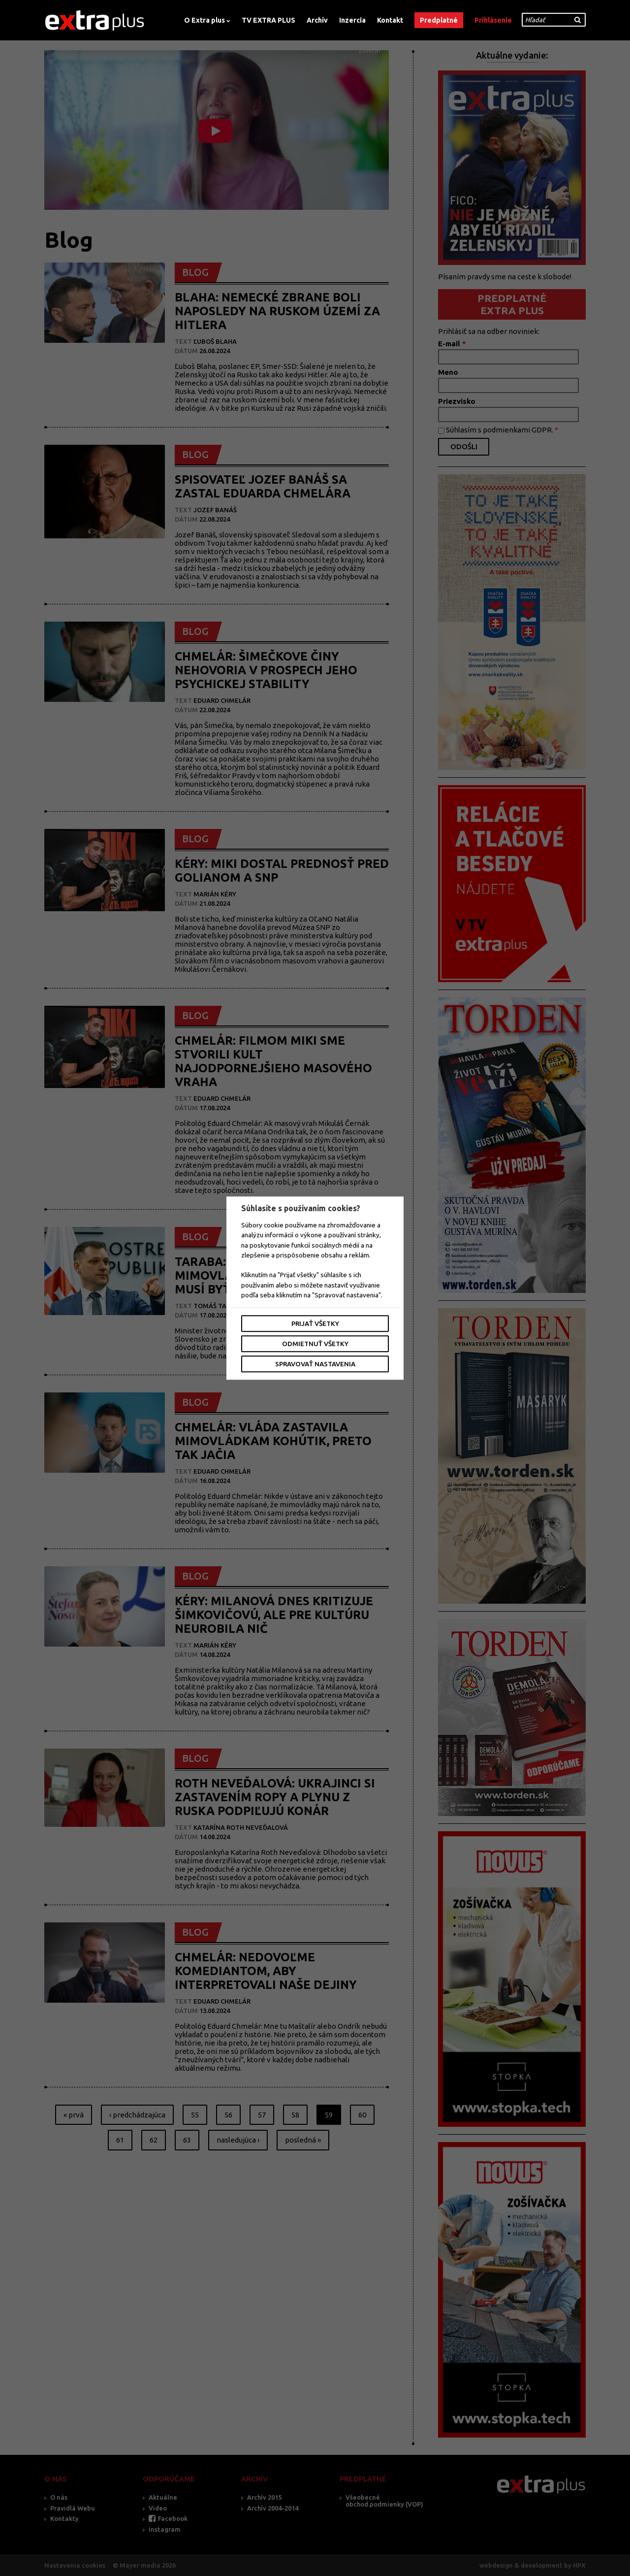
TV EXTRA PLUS (268, 20)
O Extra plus (204, 20)
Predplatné (439, 20)
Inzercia (352, 20)
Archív (317, 20)
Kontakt (390, 20)
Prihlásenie (493, 20)
